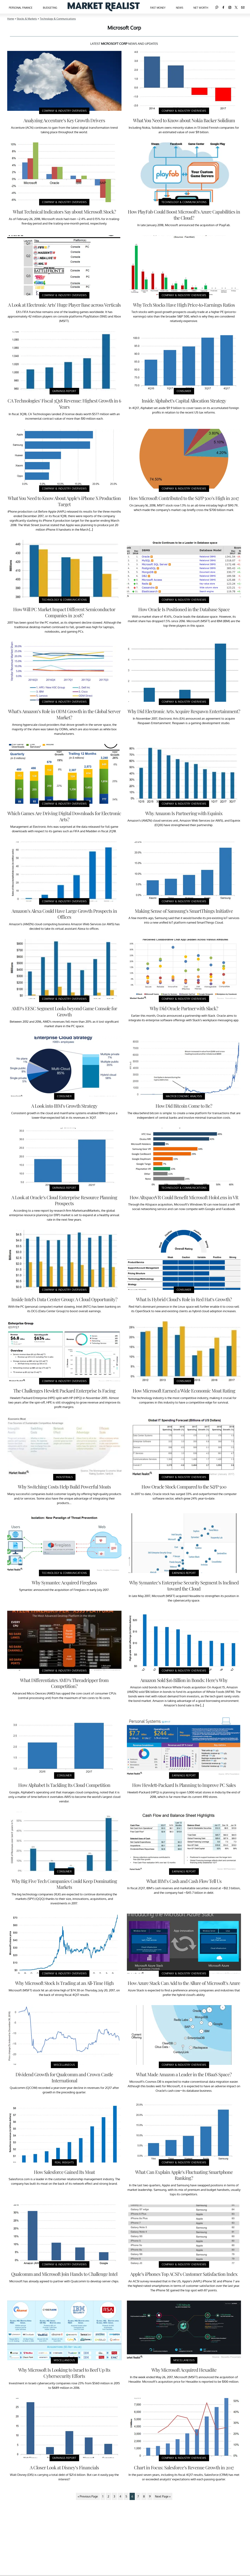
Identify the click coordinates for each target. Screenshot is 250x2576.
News (179, 7)
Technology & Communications (58, 18)
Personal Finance (20, 7)
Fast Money (157, 7)
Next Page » (163, 2496)
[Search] (216, 6)
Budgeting (50, 7)
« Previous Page (88, 2496)
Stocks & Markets (27, 18)
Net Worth (200, 7)
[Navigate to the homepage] (104, 6)
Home (10, 18)
